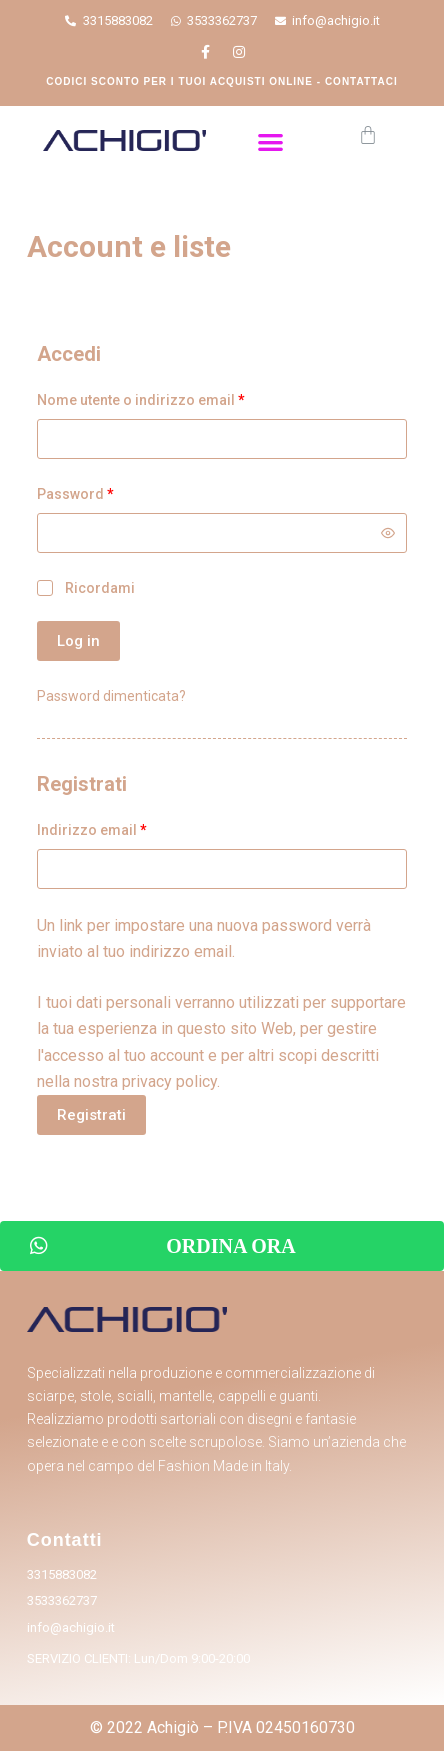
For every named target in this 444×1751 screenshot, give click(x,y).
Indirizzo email (92, 830)
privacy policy (169, 1081)
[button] (271, 141)
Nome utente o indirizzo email (141, 400)
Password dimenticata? (111, 696)
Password (75, 494)
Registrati (91, 1115)
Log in (78, 641)
